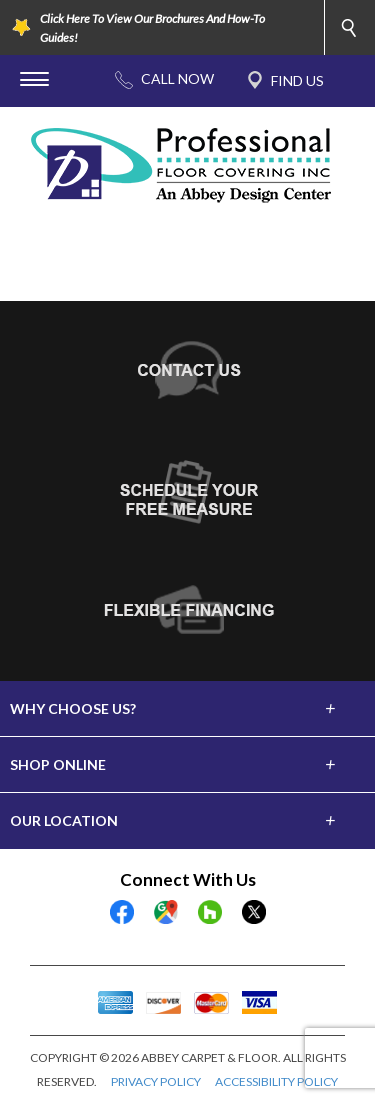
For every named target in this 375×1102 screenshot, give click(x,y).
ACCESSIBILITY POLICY (276, 1081)
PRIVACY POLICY (156, 1081)
